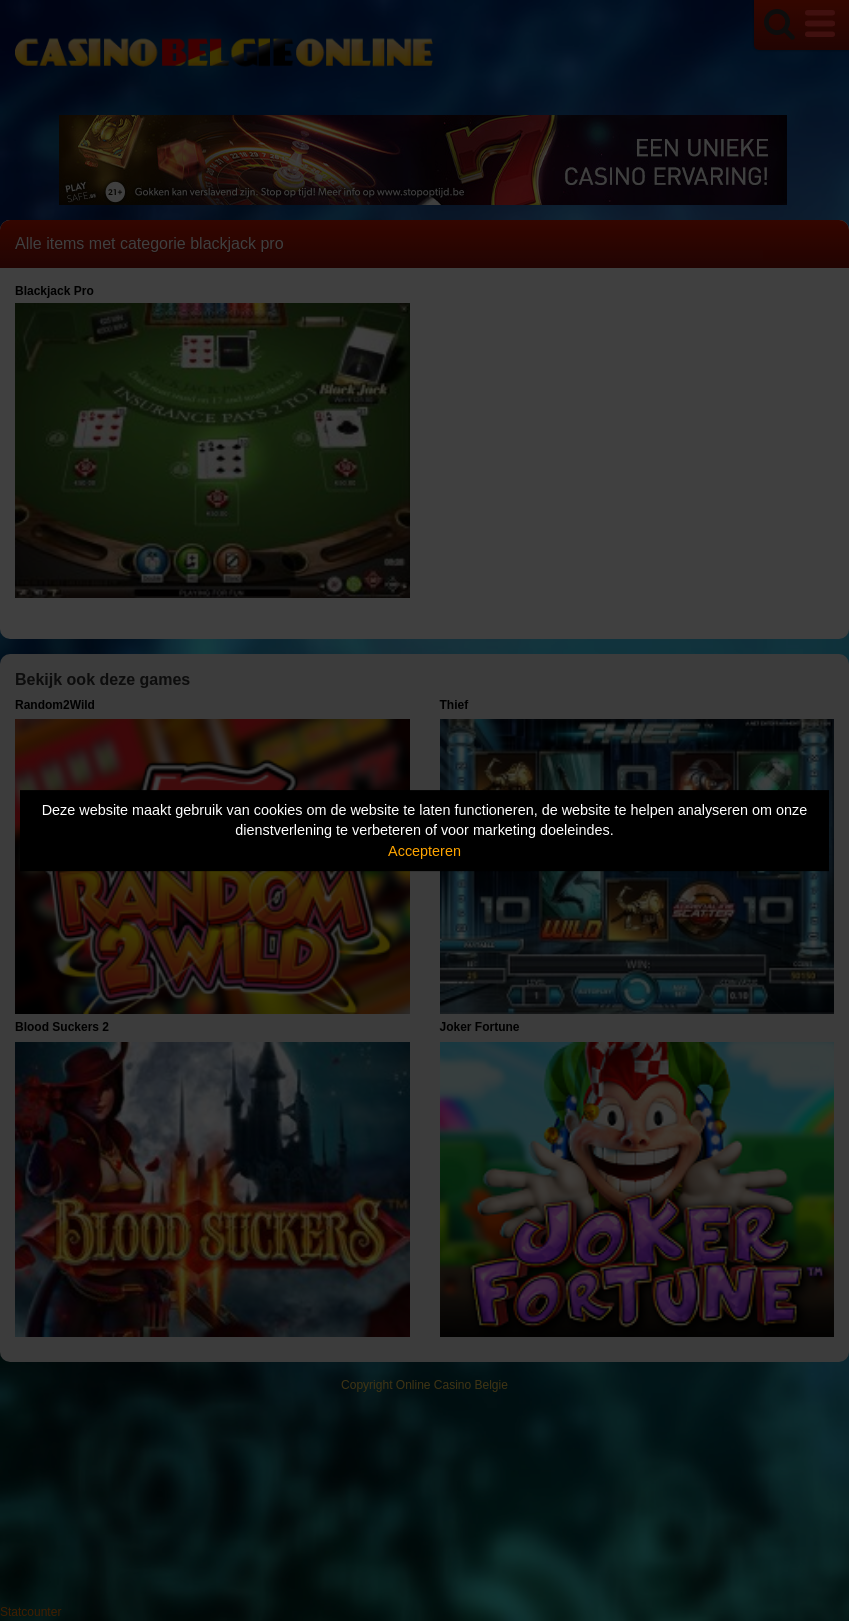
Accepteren (424, 851)
